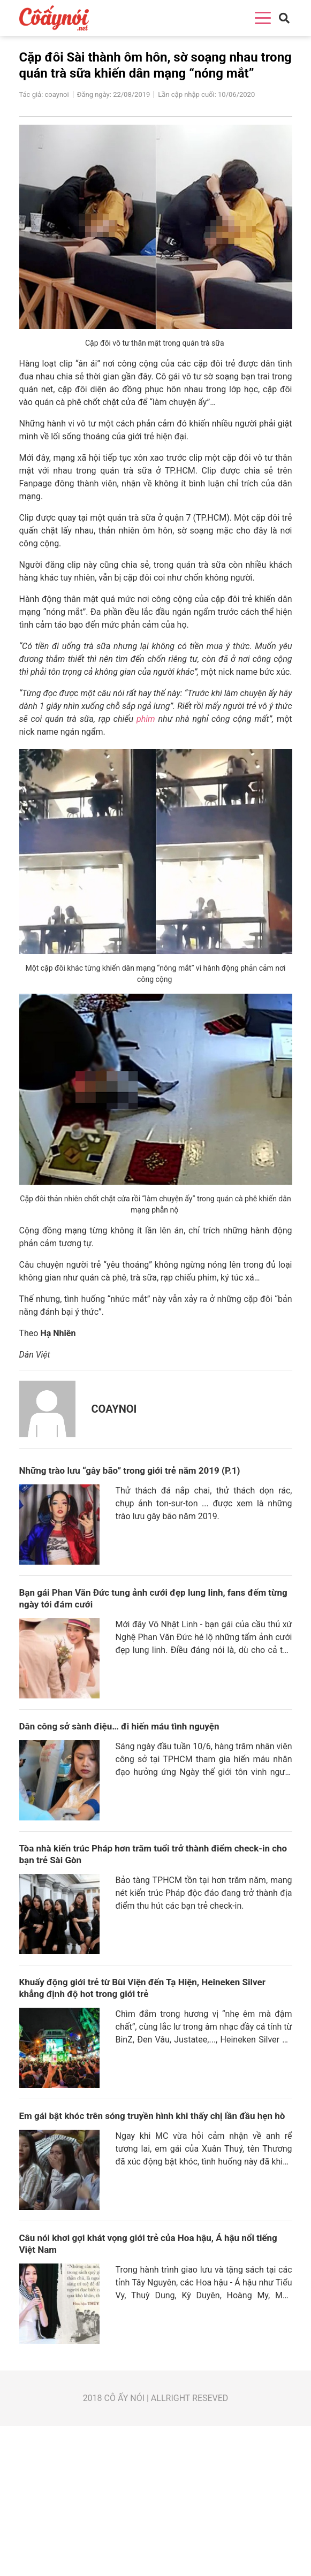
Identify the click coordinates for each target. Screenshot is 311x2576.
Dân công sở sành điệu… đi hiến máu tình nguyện (119, 1726)
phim (145, 719)
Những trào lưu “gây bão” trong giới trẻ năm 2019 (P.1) (129, 1470)
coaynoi (114, 1409)
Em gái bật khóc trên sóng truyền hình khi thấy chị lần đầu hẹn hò (152, 2115)
